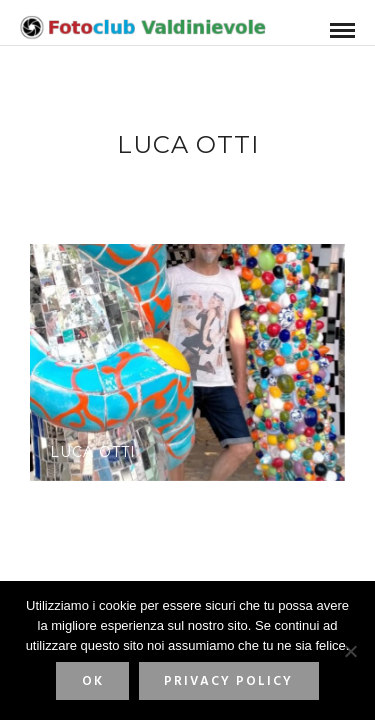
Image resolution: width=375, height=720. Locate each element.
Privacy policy (228, 681)
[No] (350, 651)
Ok (93, 681)
